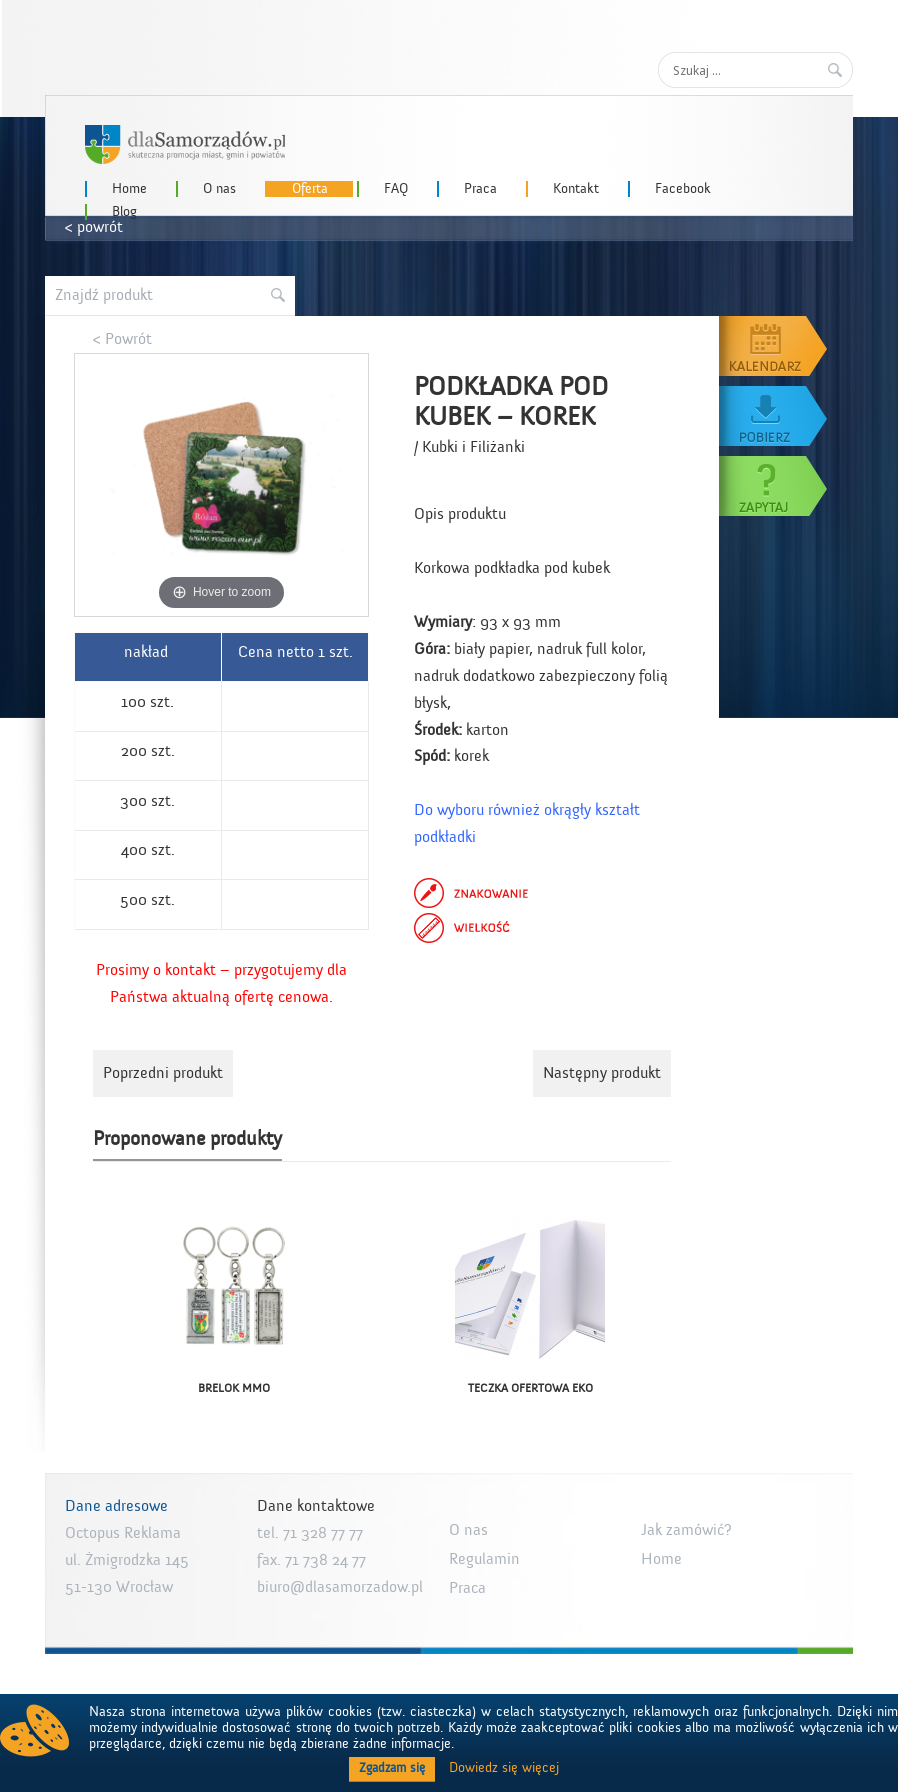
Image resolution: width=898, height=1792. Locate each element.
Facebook (683, 189)
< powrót (94, 227)
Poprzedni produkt (163, 1073)
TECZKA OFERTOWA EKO (530, 1388)
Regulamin (484, 1559)
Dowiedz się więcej (504, 1768)
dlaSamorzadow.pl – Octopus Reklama (185, 144)
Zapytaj (774, 486)
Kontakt (576, 189)
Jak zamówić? (686, 1530)
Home (129, 189)
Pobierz (774, 416)
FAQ (396, 189)
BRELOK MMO (234, 1388)
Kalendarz (774, 346)
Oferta (310, 189)
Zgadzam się (392, 1768)
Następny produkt (602, 1073)
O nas (219, 189)
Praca (480, 189)
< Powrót (122, 339)
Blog (124, 212)
